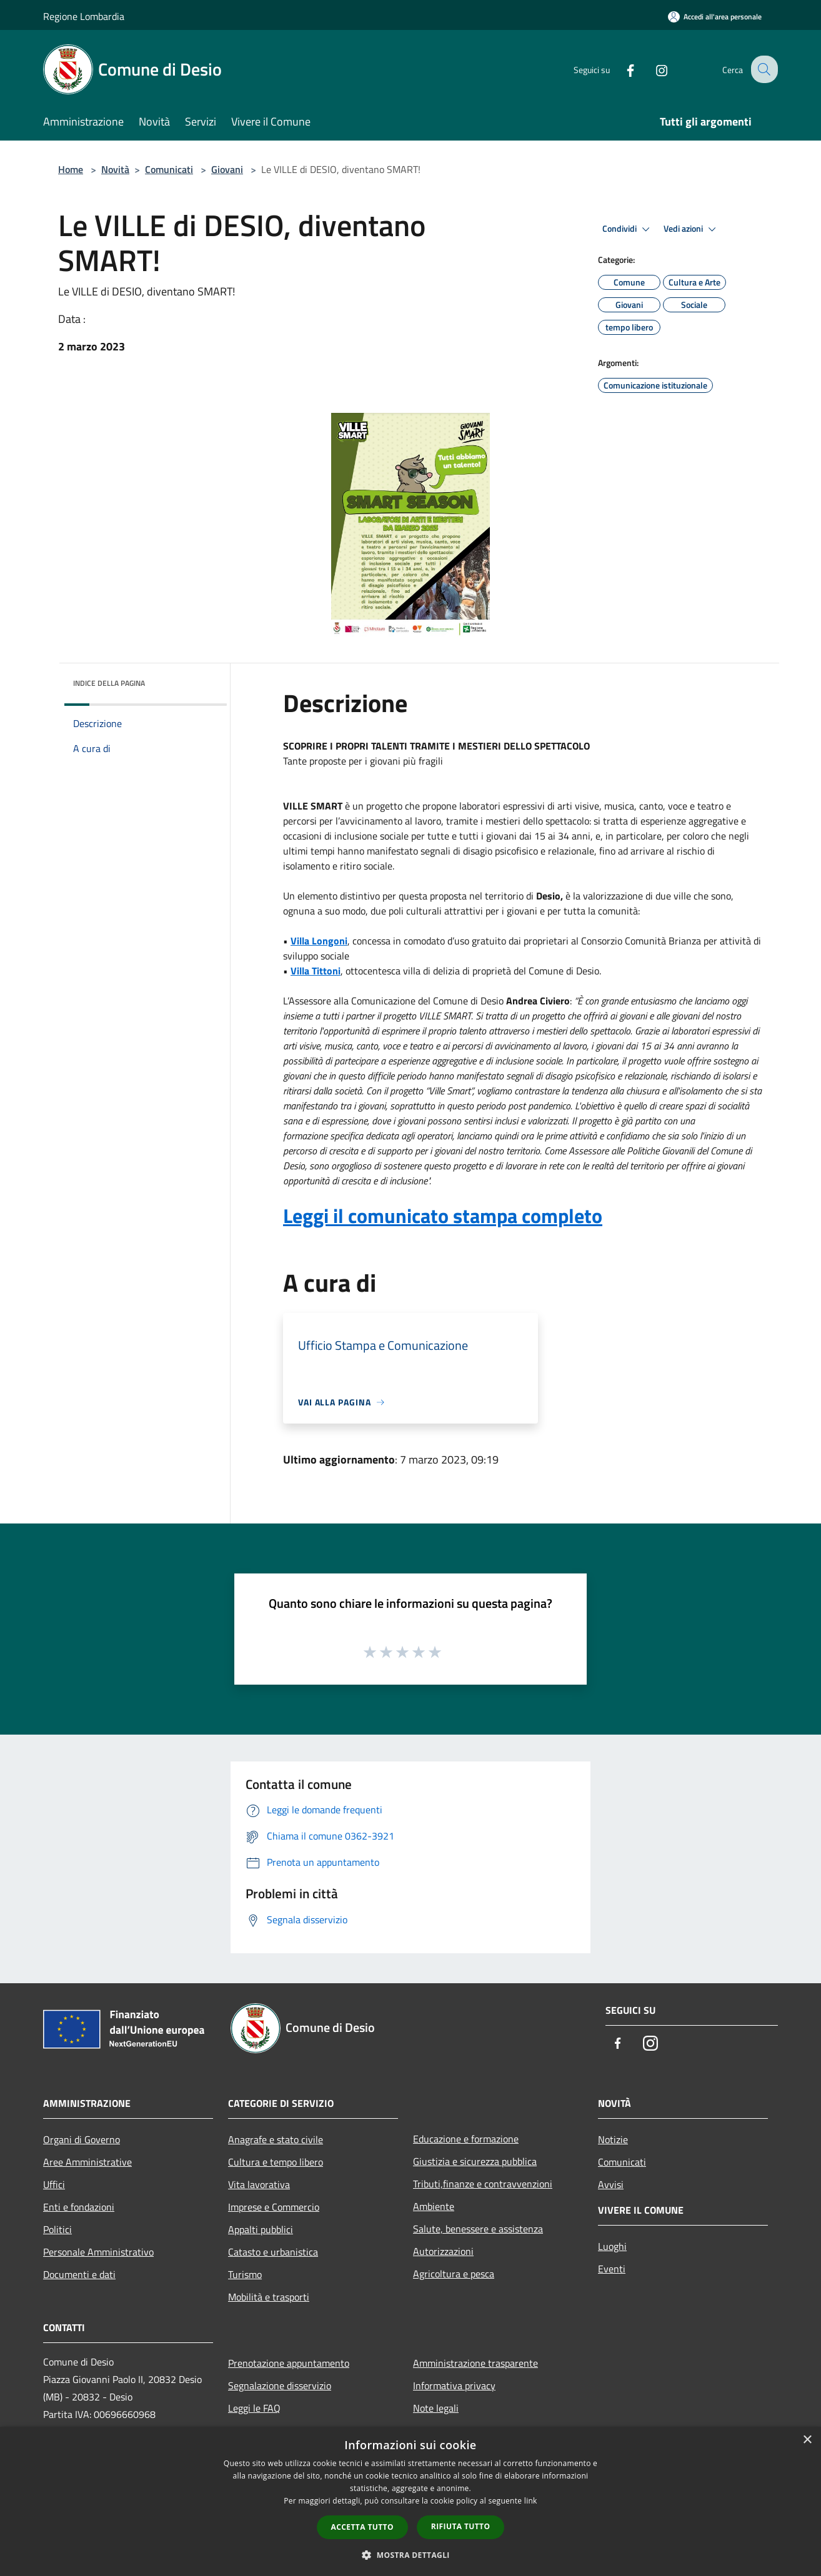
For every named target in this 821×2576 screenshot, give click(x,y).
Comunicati (169, 169)
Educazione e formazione (466, 2138)
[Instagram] (651, 69)
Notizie (613, 2139)
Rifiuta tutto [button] (460, 2526)
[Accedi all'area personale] (715, 16)
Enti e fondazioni (78, 2206)
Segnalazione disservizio (279, 2385)
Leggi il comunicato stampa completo (442, 1216)
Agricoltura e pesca (453, 2273)
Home (70, 169)
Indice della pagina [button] (109, 683)
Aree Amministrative (87, 2161)
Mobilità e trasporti (268, 2296)
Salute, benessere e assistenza (478, 2228)
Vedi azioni (692, 229)
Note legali (436, 2407)
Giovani (227, 169)
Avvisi (611, 2184)
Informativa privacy (454, 2385)
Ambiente (433, 2206)
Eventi (611, 2268)
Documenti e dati (79, 2274)
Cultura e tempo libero (275, 2161)
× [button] (807, 2440)
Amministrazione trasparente (475, 2363)
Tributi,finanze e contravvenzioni (482, 2183)
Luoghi (612, 2246)
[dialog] (410, 2501)
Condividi (628, 229)
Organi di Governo (81, 2139)
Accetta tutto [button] (362, 2527)
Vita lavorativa (259, 2184)
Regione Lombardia (83, 16)
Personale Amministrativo (98, 2251)
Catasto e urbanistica (273, 2251)
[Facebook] (620, 69)
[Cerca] (763, 69)
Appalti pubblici (260, 2229)
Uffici (54, 2184)
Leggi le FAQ (254, 2407)
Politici (57, 2229)
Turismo (245, 2274)
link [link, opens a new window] (530, 2500)
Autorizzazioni (443, 2251)
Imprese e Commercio (273, 2206)
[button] (410, 2555)
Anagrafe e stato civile (275, 2139)
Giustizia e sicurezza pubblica (475, 2161)
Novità (115, 169)
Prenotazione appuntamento (288, 2363)
